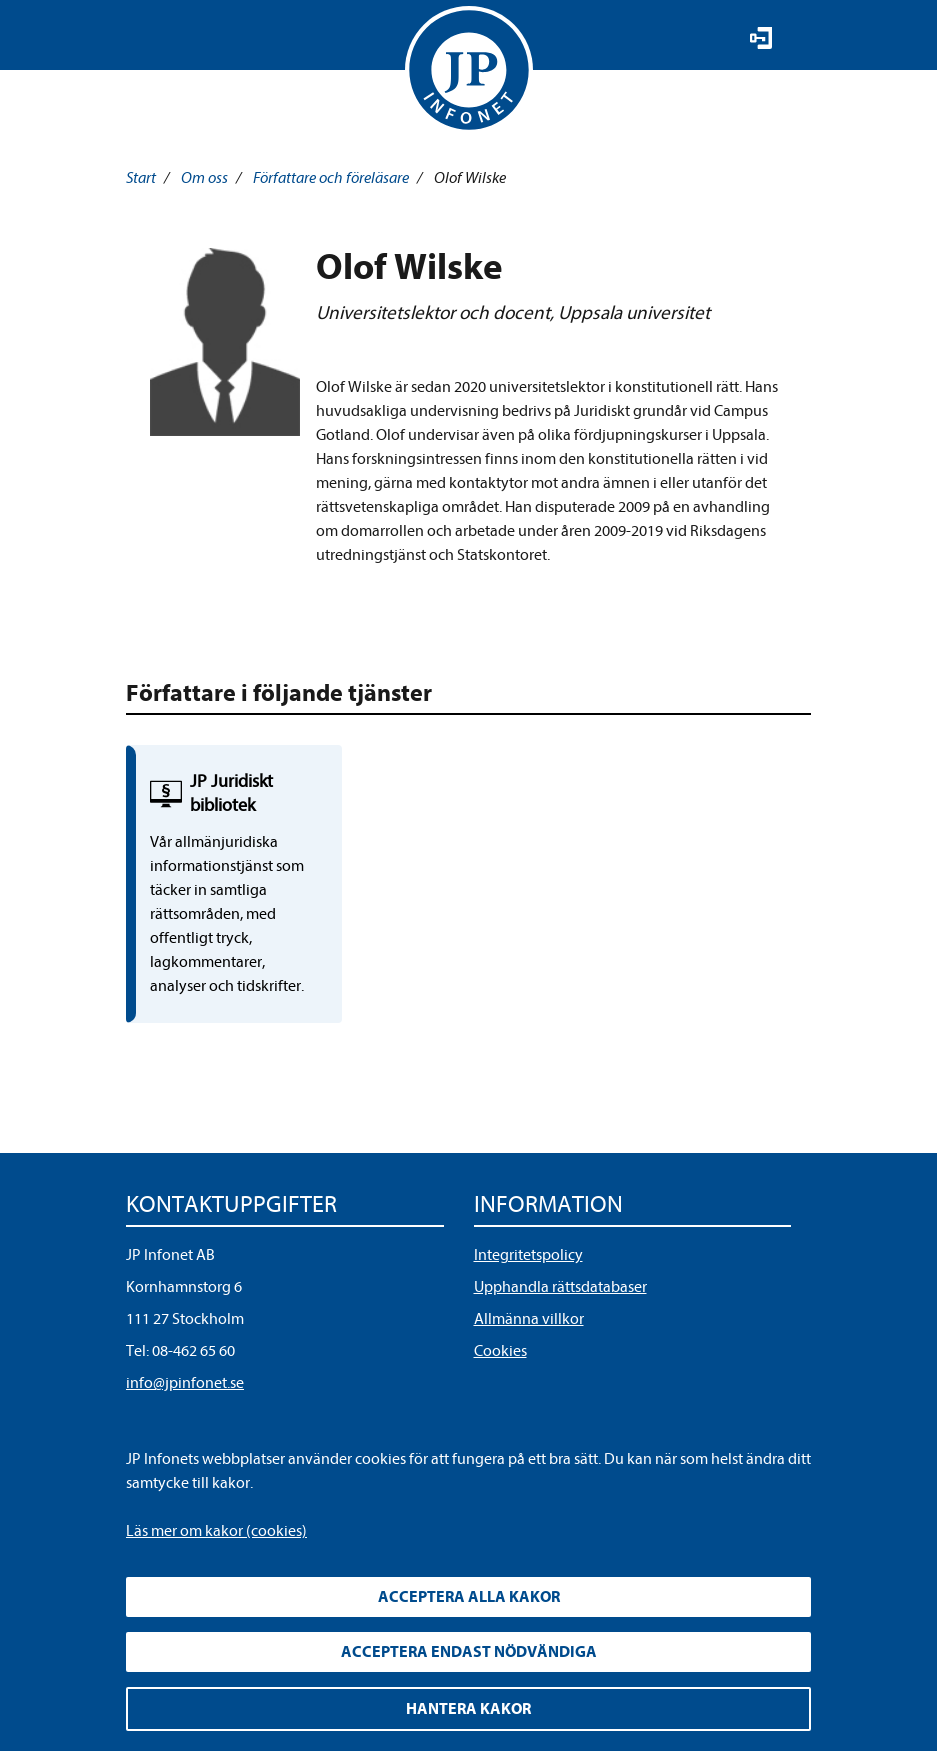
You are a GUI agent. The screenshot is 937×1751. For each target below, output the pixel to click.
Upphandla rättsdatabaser (560, 1287)
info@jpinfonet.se (185, 1383)
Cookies (500, 1351)
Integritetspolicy (528, 1255)
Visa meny (144, 40)
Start (141, 178)
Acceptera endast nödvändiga (469, 1652)
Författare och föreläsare (331, 178)
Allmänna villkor (529, 1319)
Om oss (204, 178)
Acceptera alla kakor (469, 1597)
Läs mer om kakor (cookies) (216, 1531)
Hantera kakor (468, 1709)
